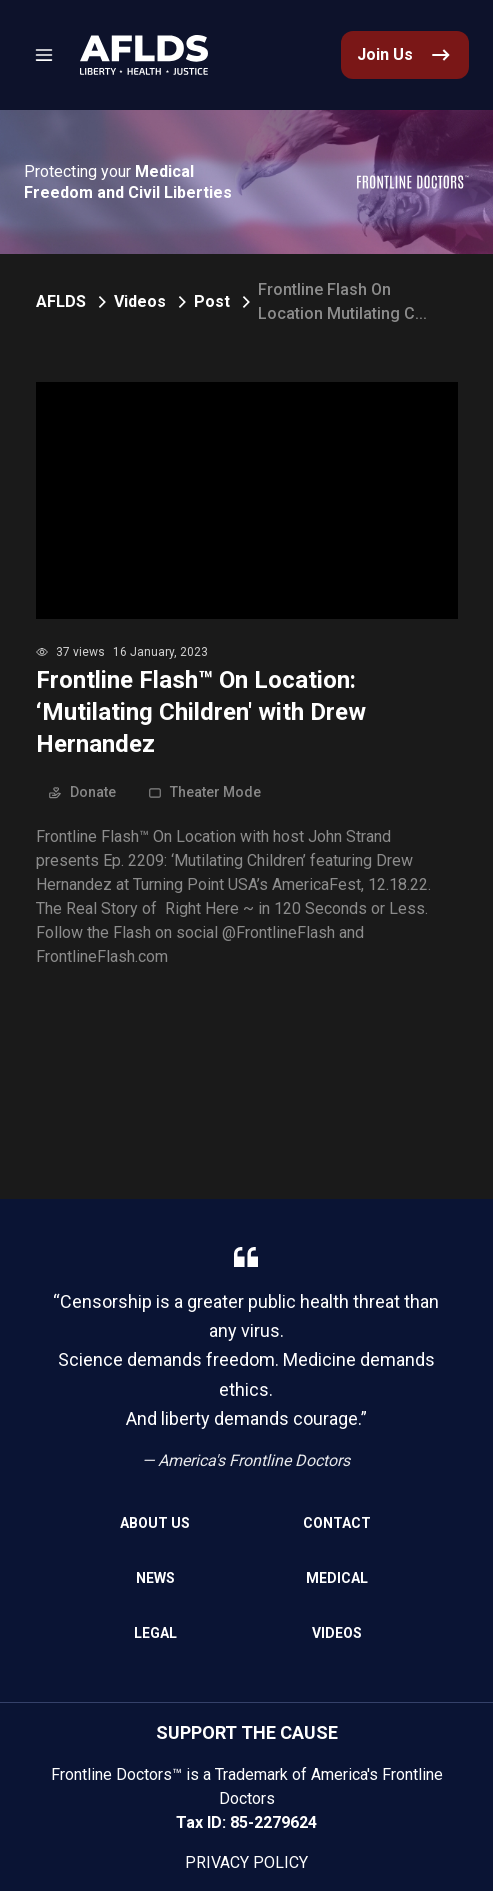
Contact (337, 1523)
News (155, 1578)
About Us (155, 1523)
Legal (155, 1633)
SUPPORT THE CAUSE (247, 1732)
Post (212, 301)
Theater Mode (204, 792)
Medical (337, 1578)
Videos (140, 301)
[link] (144, 55)
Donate (82, 792)
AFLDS (61, 301)
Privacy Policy (246, 1862)
